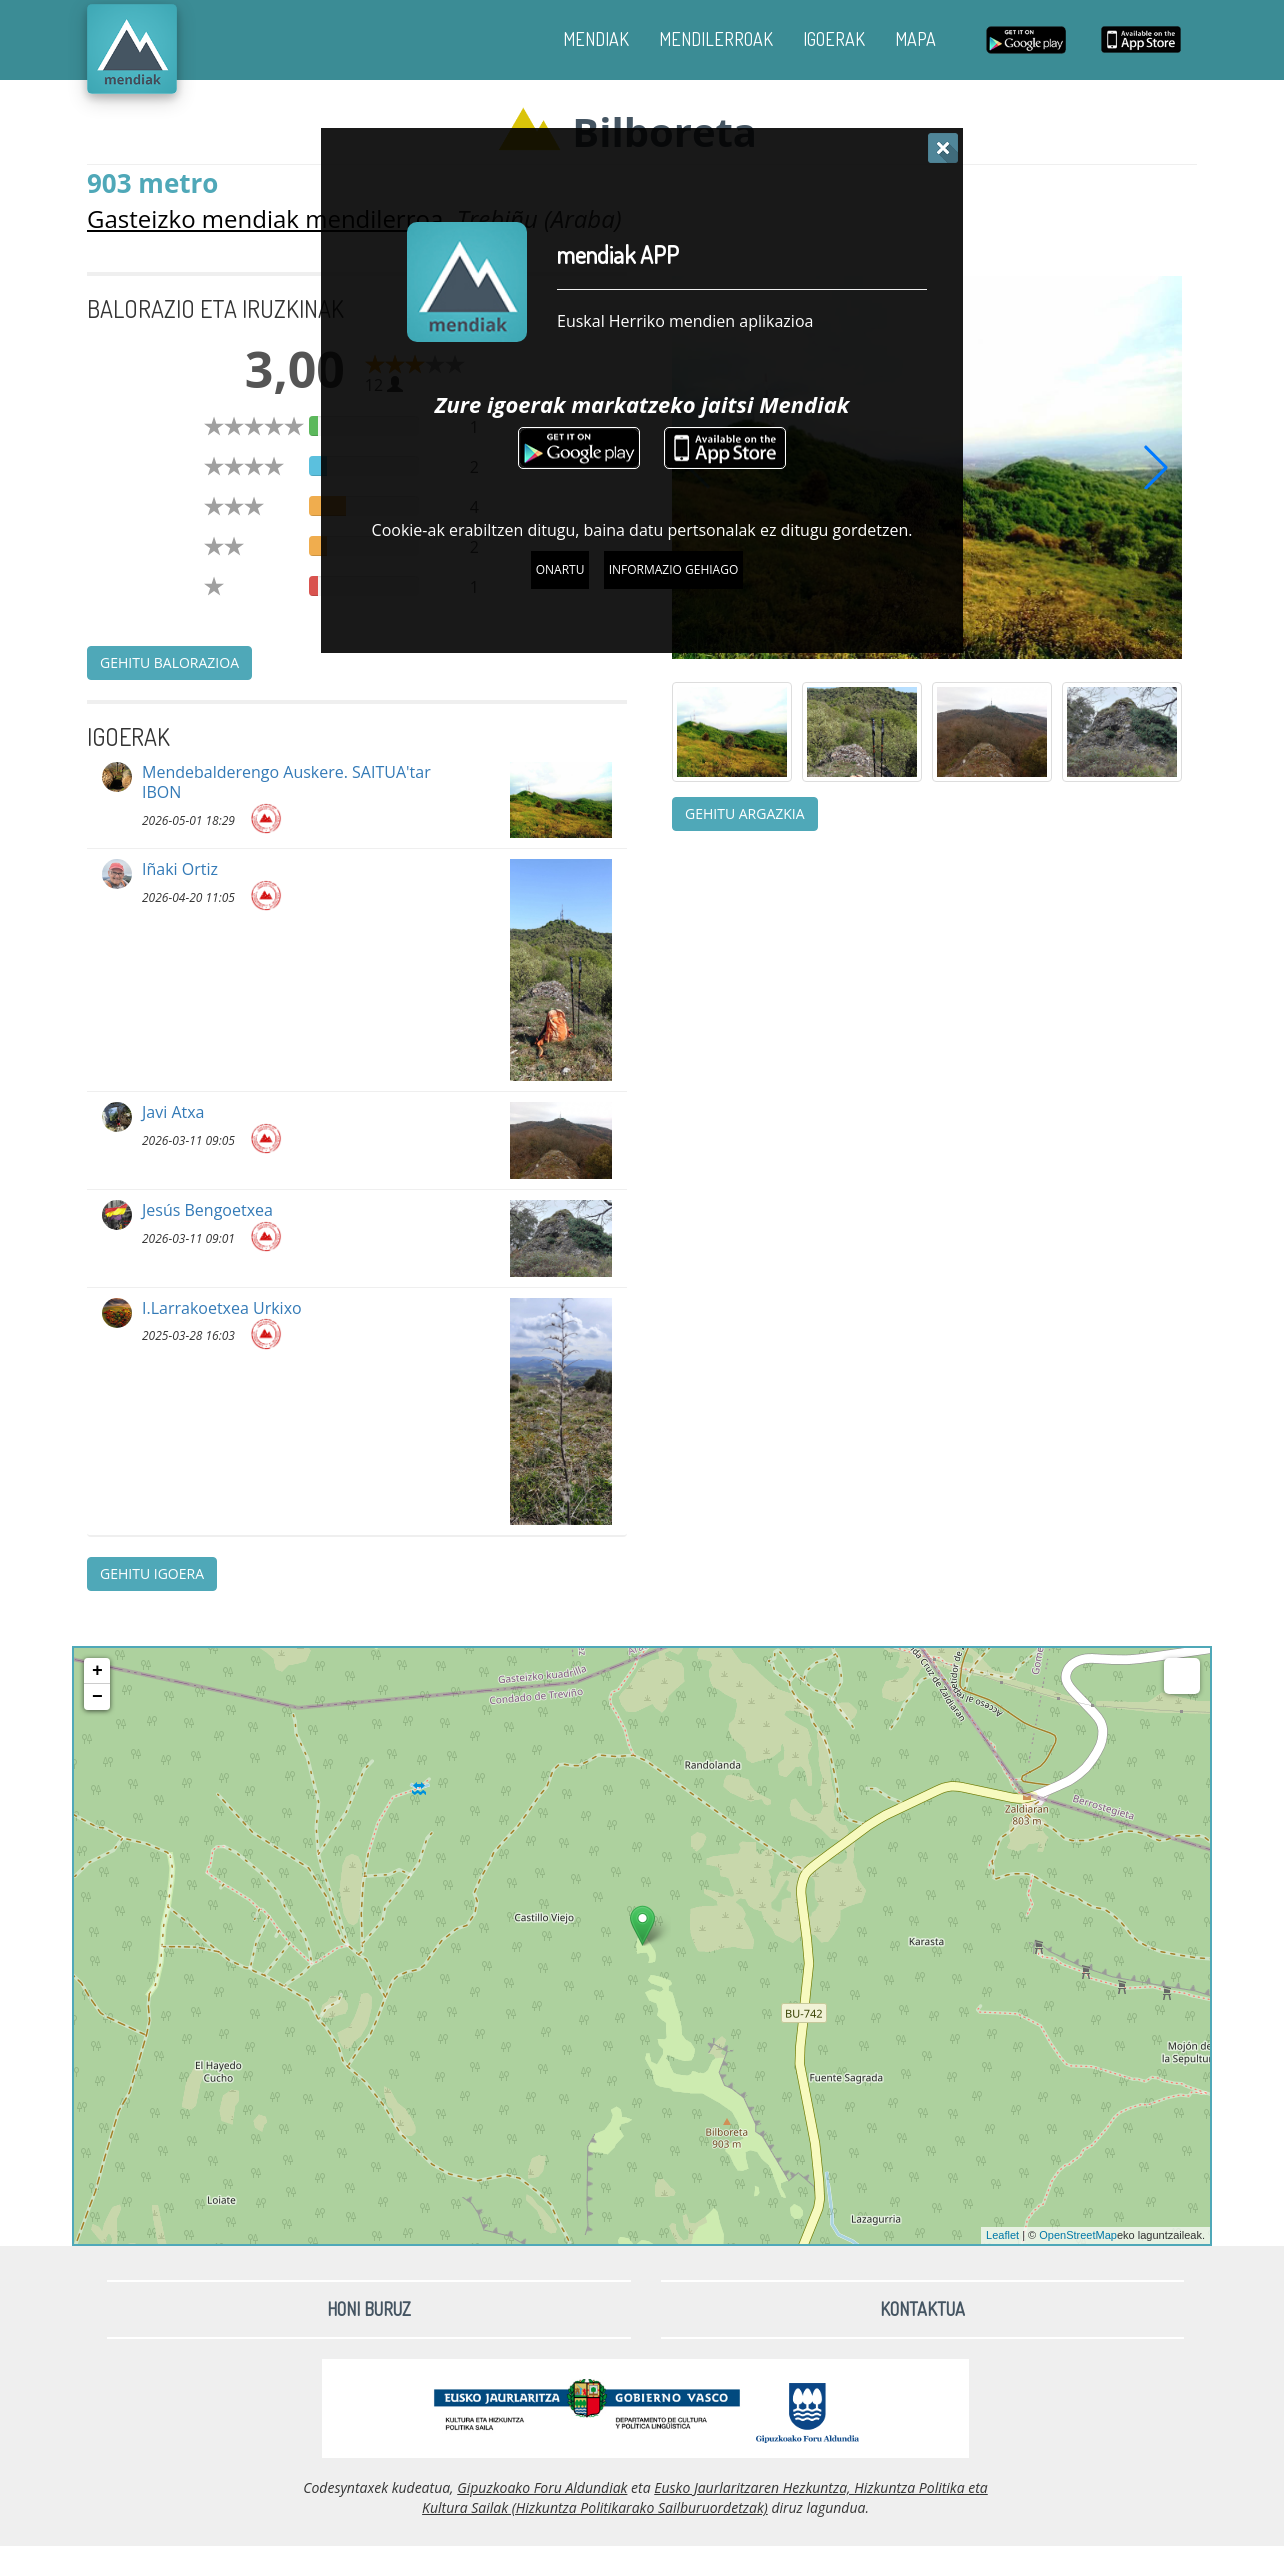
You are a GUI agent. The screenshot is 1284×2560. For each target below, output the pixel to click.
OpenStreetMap (1078, 2235)
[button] (1156, 467)
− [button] (97, 1697)
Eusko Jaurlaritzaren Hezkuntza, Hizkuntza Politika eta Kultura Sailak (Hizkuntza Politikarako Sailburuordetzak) (705, 2497)
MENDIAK (596, 39)
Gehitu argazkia (745, 813)
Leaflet (1002, 2235)
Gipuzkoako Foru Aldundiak (542, 2487)
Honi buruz (369, 2309)
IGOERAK (834, 39)
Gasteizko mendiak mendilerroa (265, 218)
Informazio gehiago (674, 569)
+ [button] (97, 1671)
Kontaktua (922, 2309)
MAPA (915, 39)
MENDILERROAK (716, 39)
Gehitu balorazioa (169, 662)
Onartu (560, 569)
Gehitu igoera (152, 1573)
